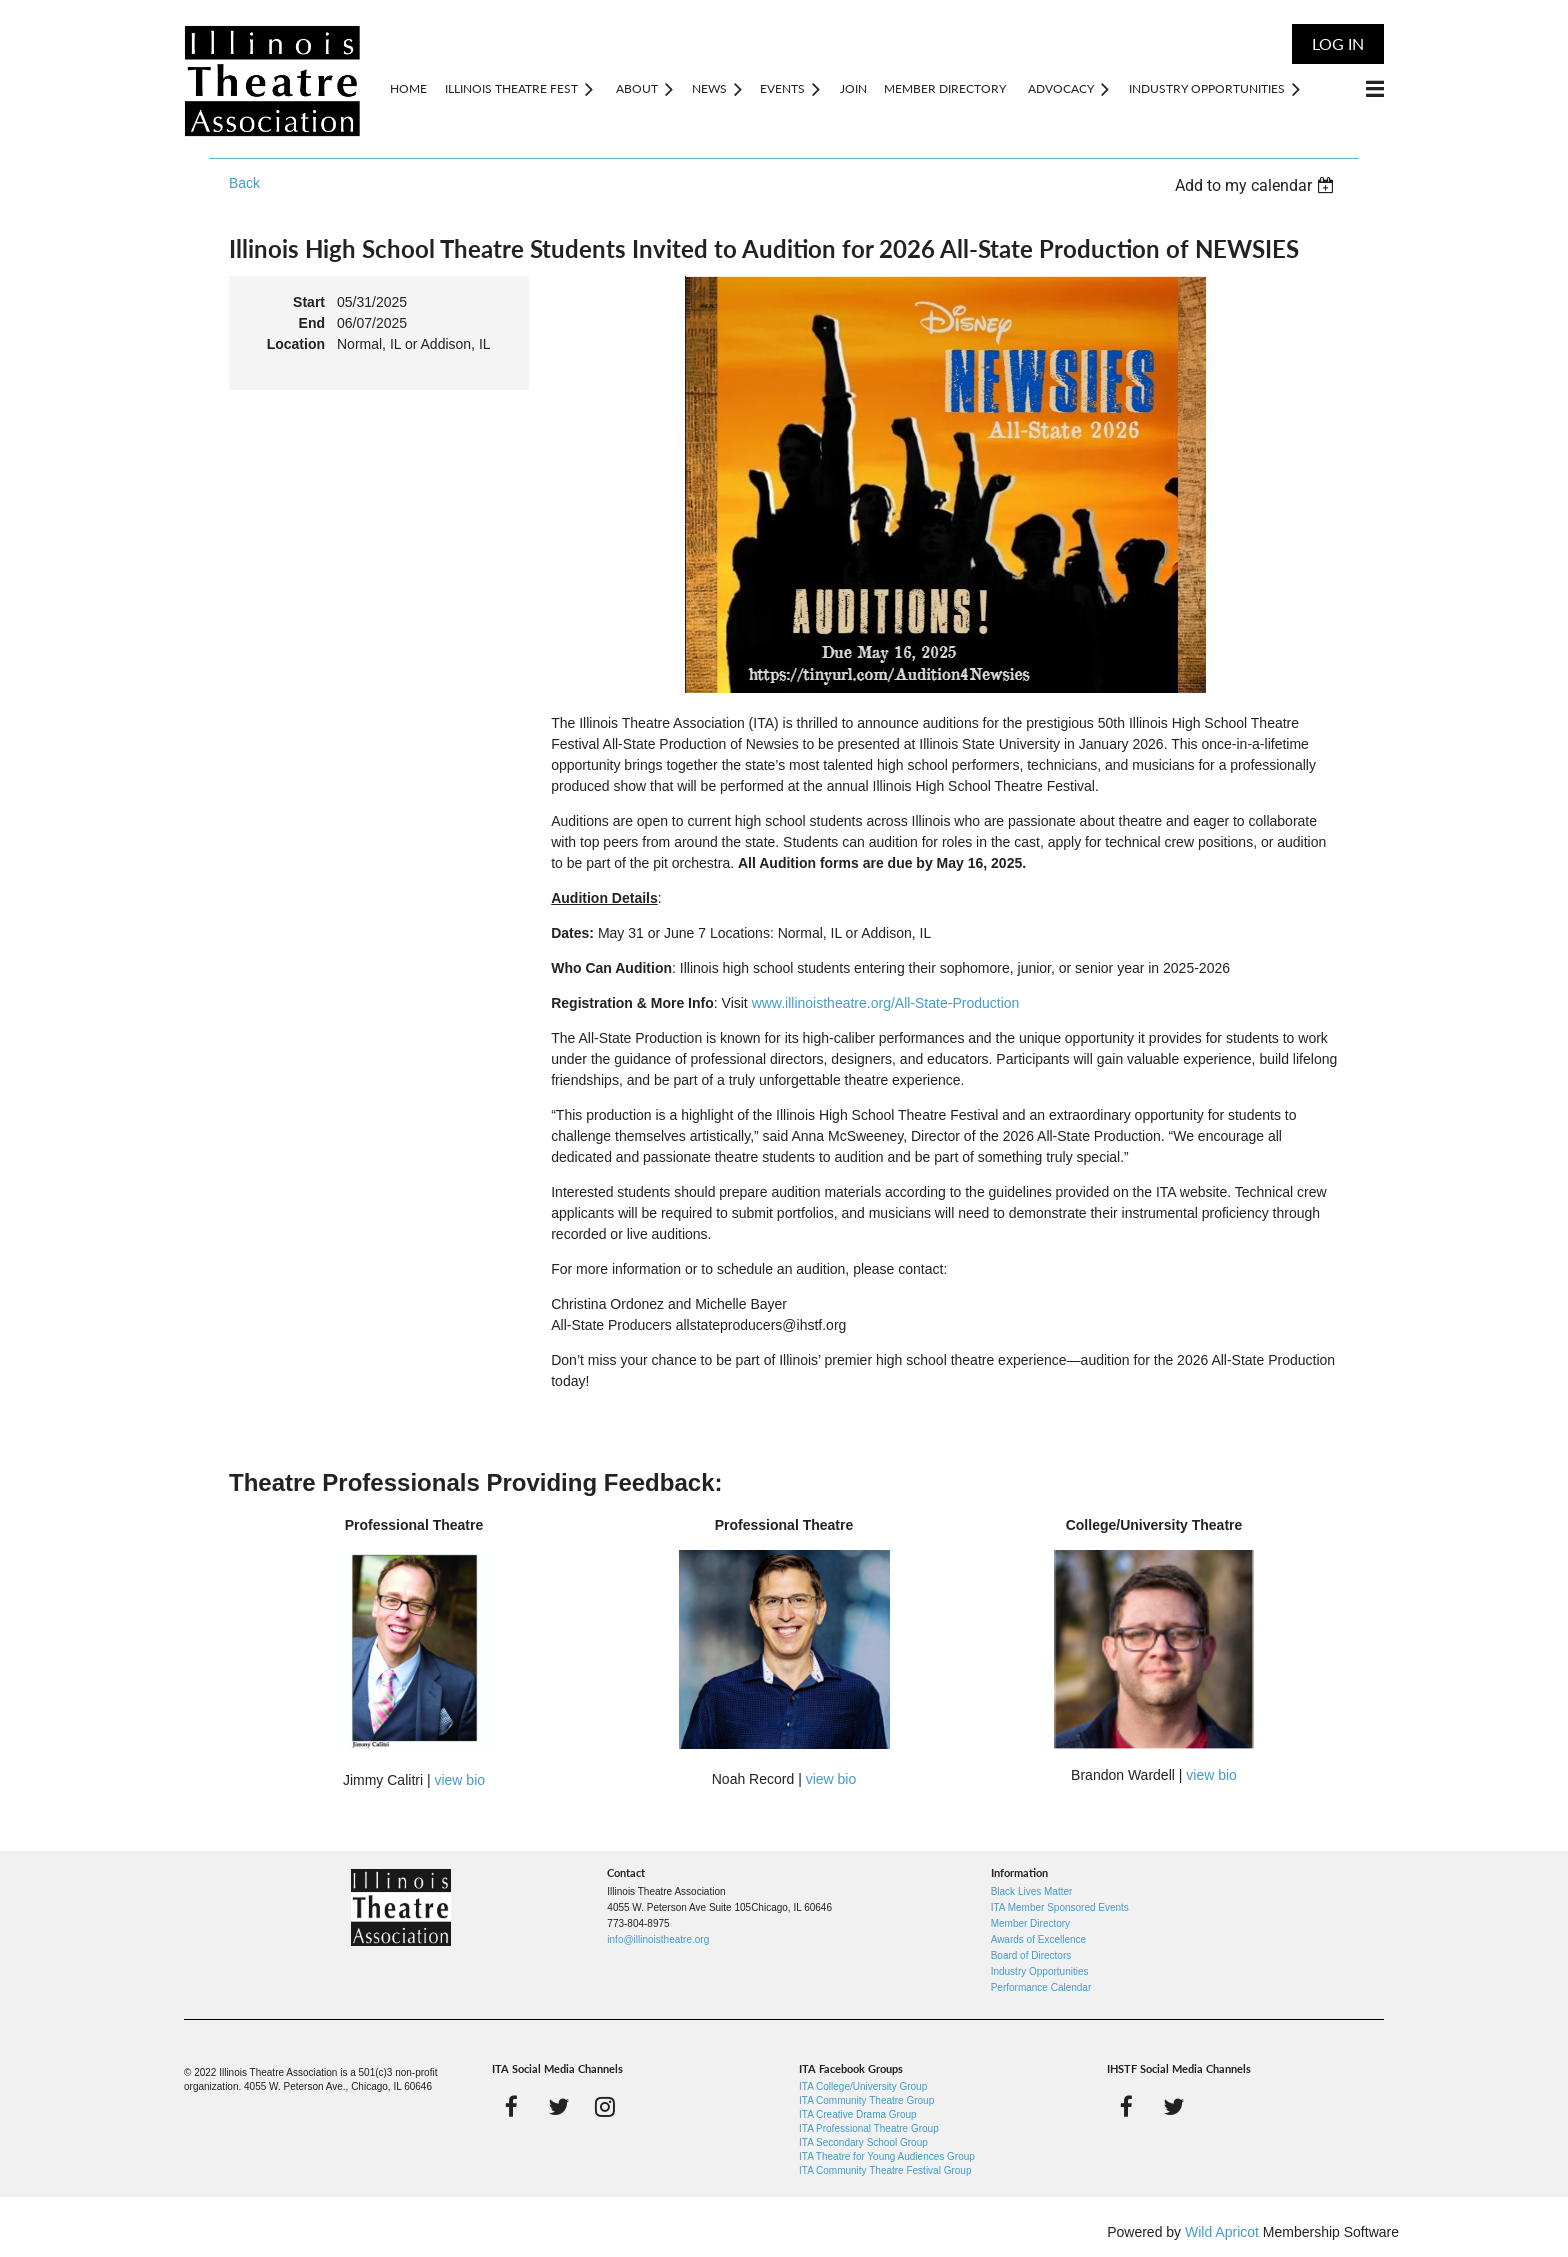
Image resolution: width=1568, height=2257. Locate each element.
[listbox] (1257, 185)
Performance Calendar (1041, 1987)
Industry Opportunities (1040, 1971)
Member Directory (1030, 1923)
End (312, 323)
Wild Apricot (1222, 2232)
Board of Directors (1031, 1955)
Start (309, 302)
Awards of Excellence (1038, 1939)
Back (244, 183)
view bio (459, 1780)
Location (296, 344)
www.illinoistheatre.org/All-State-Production (886, 1003)
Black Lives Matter (1032, 1891)
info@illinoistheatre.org (658, 1939)
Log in (1338, 43)
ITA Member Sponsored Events (1060, 1907)
